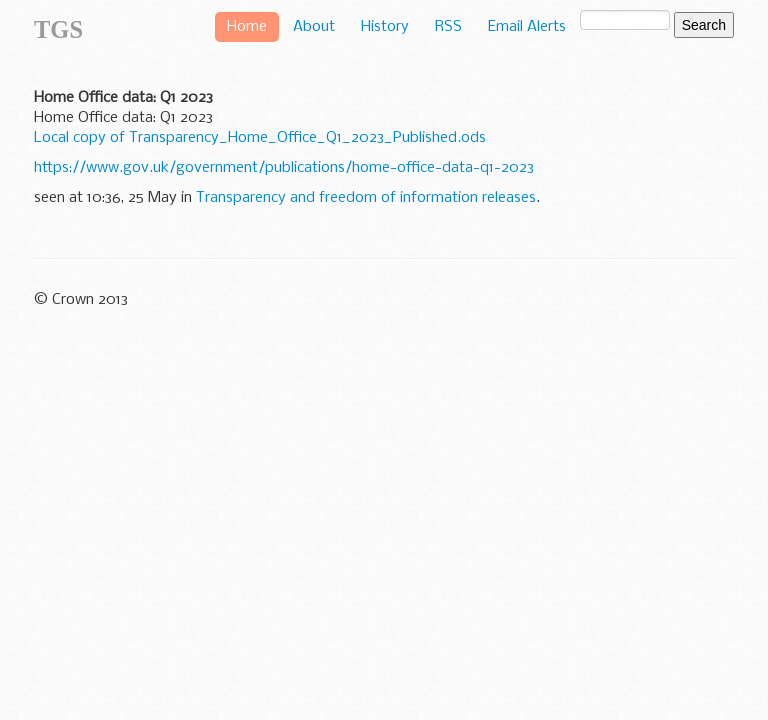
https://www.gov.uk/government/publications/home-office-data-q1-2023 (284, 168)
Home (247, 27)
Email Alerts (527, 27)
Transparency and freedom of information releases (366, 198)
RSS (448, 27)
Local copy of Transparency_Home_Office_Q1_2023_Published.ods (260, 138)
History (385, 27)
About (314, 27)
